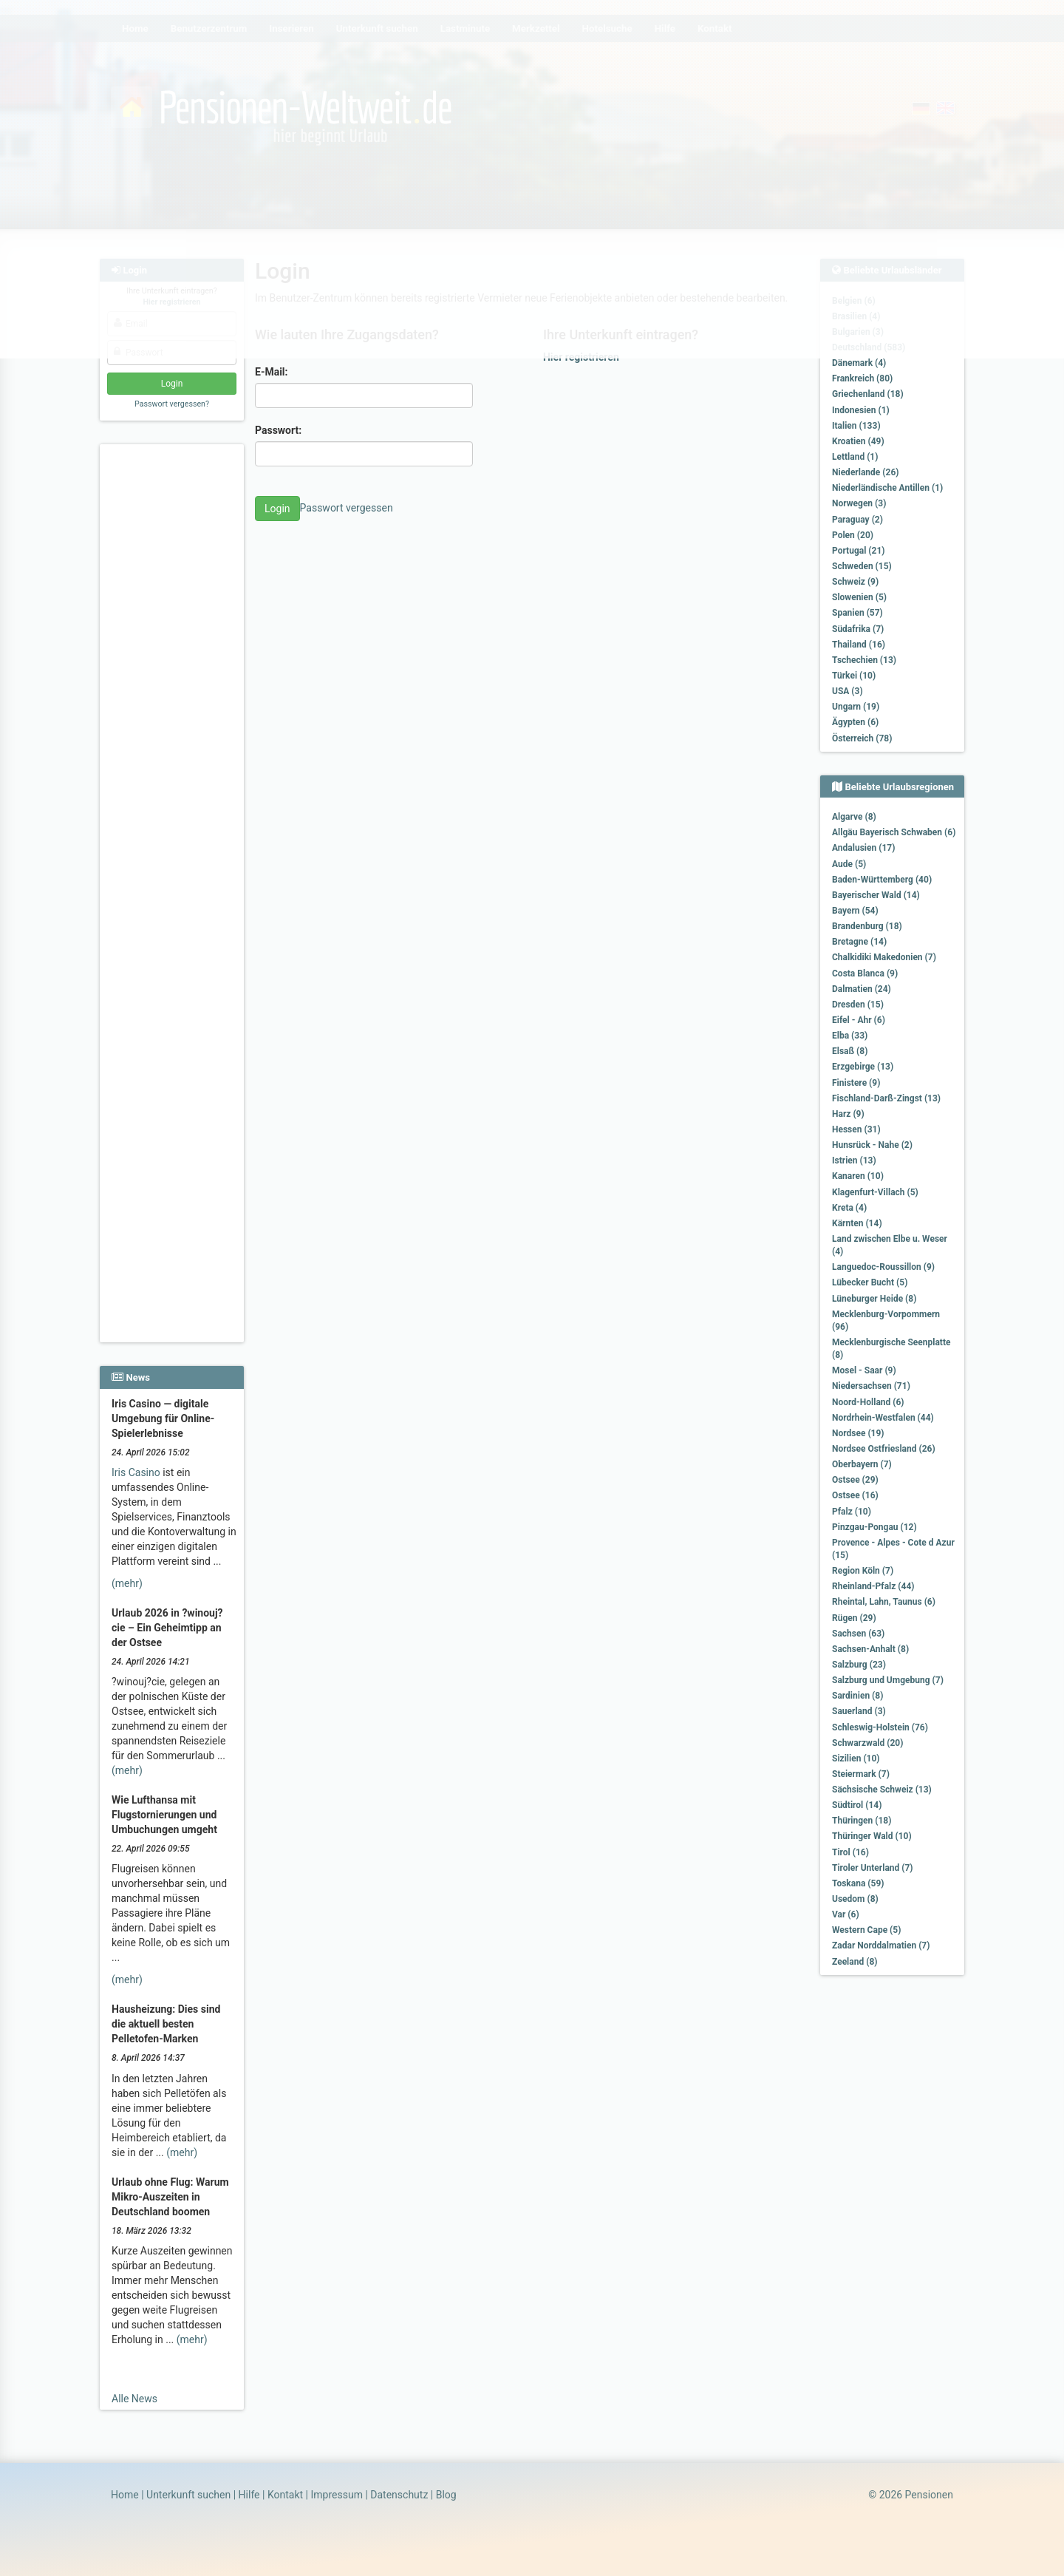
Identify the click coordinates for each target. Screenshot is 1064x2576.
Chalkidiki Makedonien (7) (884, 957)
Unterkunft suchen (188, 2495)
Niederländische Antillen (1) (887, 488)
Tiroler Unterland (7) (872, 1868)
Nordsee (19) (858, 1433)
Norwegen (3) (859, 503)
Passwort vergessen (346, 508)
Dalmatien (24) (861, 989)
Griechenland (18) (868, 394)
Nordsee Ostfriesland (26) (883, 1449)
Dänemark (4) (859, 363)
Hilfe (249, 2495)
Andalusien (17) (863, 848)
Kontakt (285, 2495)
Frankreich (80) (862, 378)
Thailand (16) (858, 644)
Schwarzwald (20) (867, 1743)
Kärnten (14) (857, 1223)
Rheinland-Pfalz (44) (873, 1586)
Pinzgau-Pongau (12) (874, 1527)
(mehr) (127, 1583)
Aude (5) (849, 864)
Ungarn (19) (855, 706)
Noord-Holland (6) (868, 1402)
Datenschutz (399, 2495)
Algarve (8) (854, 817)
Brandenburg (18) (867, 926)
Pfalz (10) (851, 1511)
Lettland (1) (855, 457)
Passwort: (278, 430)
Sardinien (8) (857, 1695)
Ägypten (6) (855, 722)
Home (125, 2495)
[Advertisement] (174, 673)
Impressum (336, 2495)
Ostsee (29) (855, 1480)
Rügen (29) (854, 1618)
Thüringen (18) (861, 1820)
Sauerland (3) (859, 1711)
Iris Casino (136, 1472)
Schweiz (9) (855, 582)
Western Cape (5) (866, 1930)
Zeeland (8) (854, 1962)
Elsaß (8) (849, 1051)
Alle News (134, 2399)
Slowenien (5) (859, 597)
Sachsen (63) (858, 1633)
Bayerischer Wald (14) (876, 895)
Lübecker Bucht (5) (869, 1282)
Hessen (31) (856, 1129)
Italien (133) (856, 426)
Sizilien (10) (856, 1758)
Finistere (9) (856, 1083)
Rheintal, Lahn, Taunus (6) (883, 1602)
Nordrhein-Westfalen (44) (883, 1418)
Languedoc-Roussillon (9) (883, 1267)
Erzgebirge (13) (862, 1066)
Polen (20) (852, 535)
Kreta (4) (849, 1208)
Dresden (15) (858, 1004)
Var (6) (845, 1914)
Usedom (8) (855, 1899)
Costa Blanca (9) (865, 973)
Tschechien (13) (864, 660)
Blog (446, 2495)
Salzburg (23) (859, 1664)
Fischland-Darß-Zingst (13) (886, 1098)
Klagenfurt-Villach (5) (875, 1192)
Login (277, 508)
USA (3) (847, 691)
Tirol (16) (850, 1852)
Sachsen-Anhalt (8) (870, 1649)
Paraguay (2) (857, 519)
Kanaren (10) (858, 1176)
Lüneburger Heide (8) (874, 1299)
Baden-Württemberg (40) (882, 879)
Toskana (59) (858, 1883)
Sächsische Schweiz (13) (882, 1789)
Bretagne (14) (859, 942)
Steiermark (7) (861, 1774)
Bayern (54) (855, 910)
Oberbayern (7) (862, 1464)
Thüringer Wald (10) (872, 1836)
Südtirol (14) (856, 1805)
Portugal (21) (858, 551)
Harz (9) (848, 1114)
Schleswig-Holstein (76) (880, 1727)
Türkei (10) (854, 675)
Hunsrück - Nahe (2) (872, 1145)
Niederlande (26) (865, 472)
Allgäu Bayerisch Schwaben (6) (893, 832)
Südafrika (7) (858, 629)
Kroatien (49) (858, 441)
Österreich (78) (862, 738)
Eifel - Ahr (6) (858, 1020)
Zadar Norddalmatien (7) (881, 1945)
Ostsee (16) (855, 1495)
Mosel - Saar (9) (864, 1370)
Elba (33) (849, 1035)
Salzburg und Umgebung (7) (888, 1680)
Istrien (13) (854, 1160)
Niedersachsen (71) (871, 1386)
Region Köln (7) (862, 1571)
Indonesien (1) (861, 410)
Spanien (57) (857, 613)
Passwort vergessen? (171, 404)
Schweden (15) (862, 566)
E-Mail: (271, 372)
